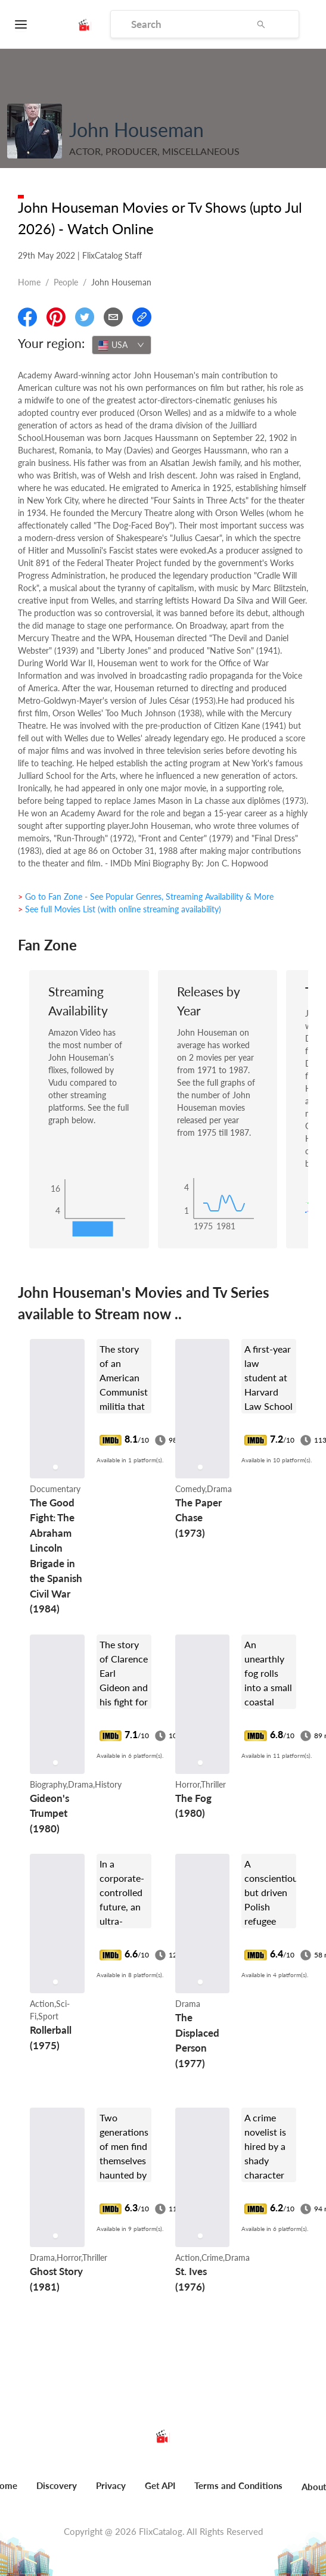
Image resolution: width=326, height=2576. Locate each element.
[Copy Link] (141, 317)
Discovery (56, 2485)
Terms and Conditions (238, 2485)
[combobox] (121, 345)
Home (29, 282)
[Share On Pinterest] (56, 317)
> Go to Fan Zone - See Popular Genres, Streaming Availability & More (146, 896)
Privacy (111, 2485)
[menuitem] (56, 2492)
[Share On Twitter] (84, 317)
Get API (160, 2485)
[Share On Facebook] (27, 317)
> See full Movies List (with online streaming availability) (119, 909)
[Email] (113, 317)
